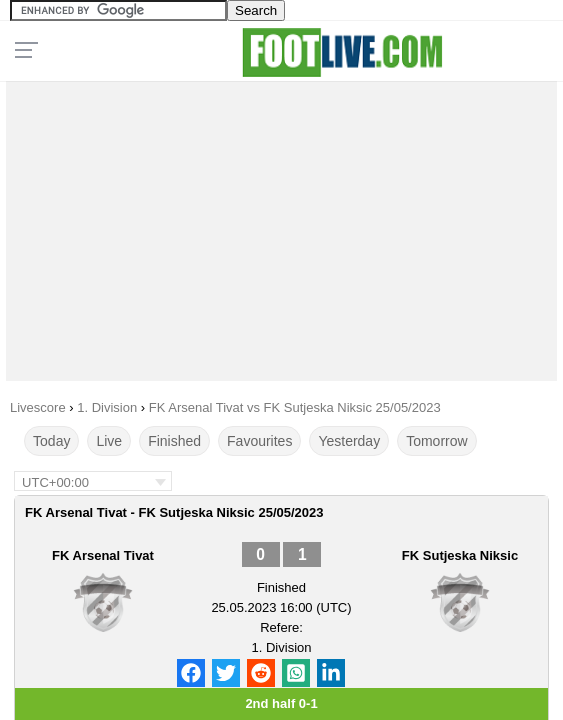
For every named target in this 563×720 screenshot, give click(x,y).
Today (51, 441)
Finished (174, 441)
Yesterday (349, 441)
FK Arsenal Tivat (103, 555)
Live (109, 441)
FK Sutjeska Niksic (460, 555)
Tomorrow (436, 441)
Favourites (259, 441)
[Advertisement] (282, 226)
